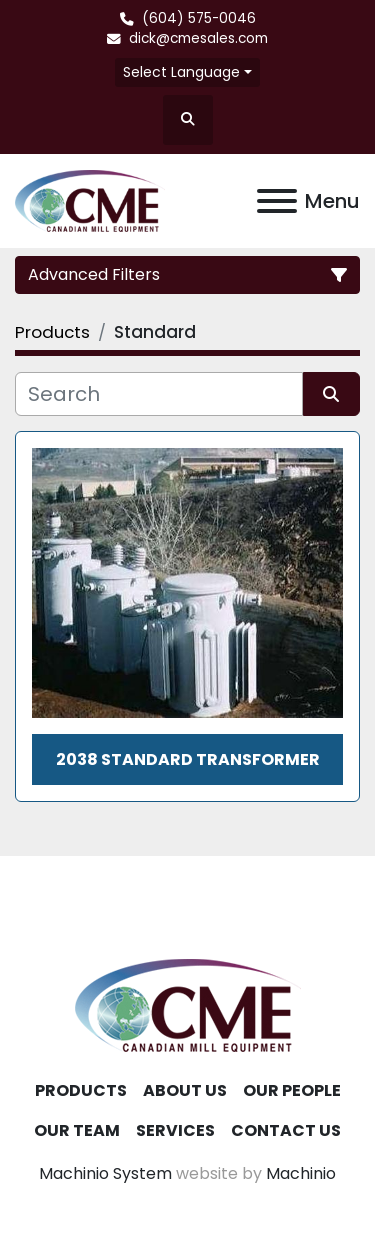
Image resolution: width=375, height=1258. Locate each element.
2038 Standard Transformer (188, 759)
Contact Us (286, 1130)
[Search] (159, 394)
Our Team (77, 1130)
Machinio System (105, 1173)
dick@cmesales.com (198, 38)
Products (81, 1090)
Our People (292, 1090)
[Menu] (277, 201)
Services (175, 1130)
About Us (185, 1090)
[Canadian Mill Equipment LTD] (188, 1004)
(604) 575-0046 (199, 18)
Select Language (181, 72)
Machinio (301, 1173)
